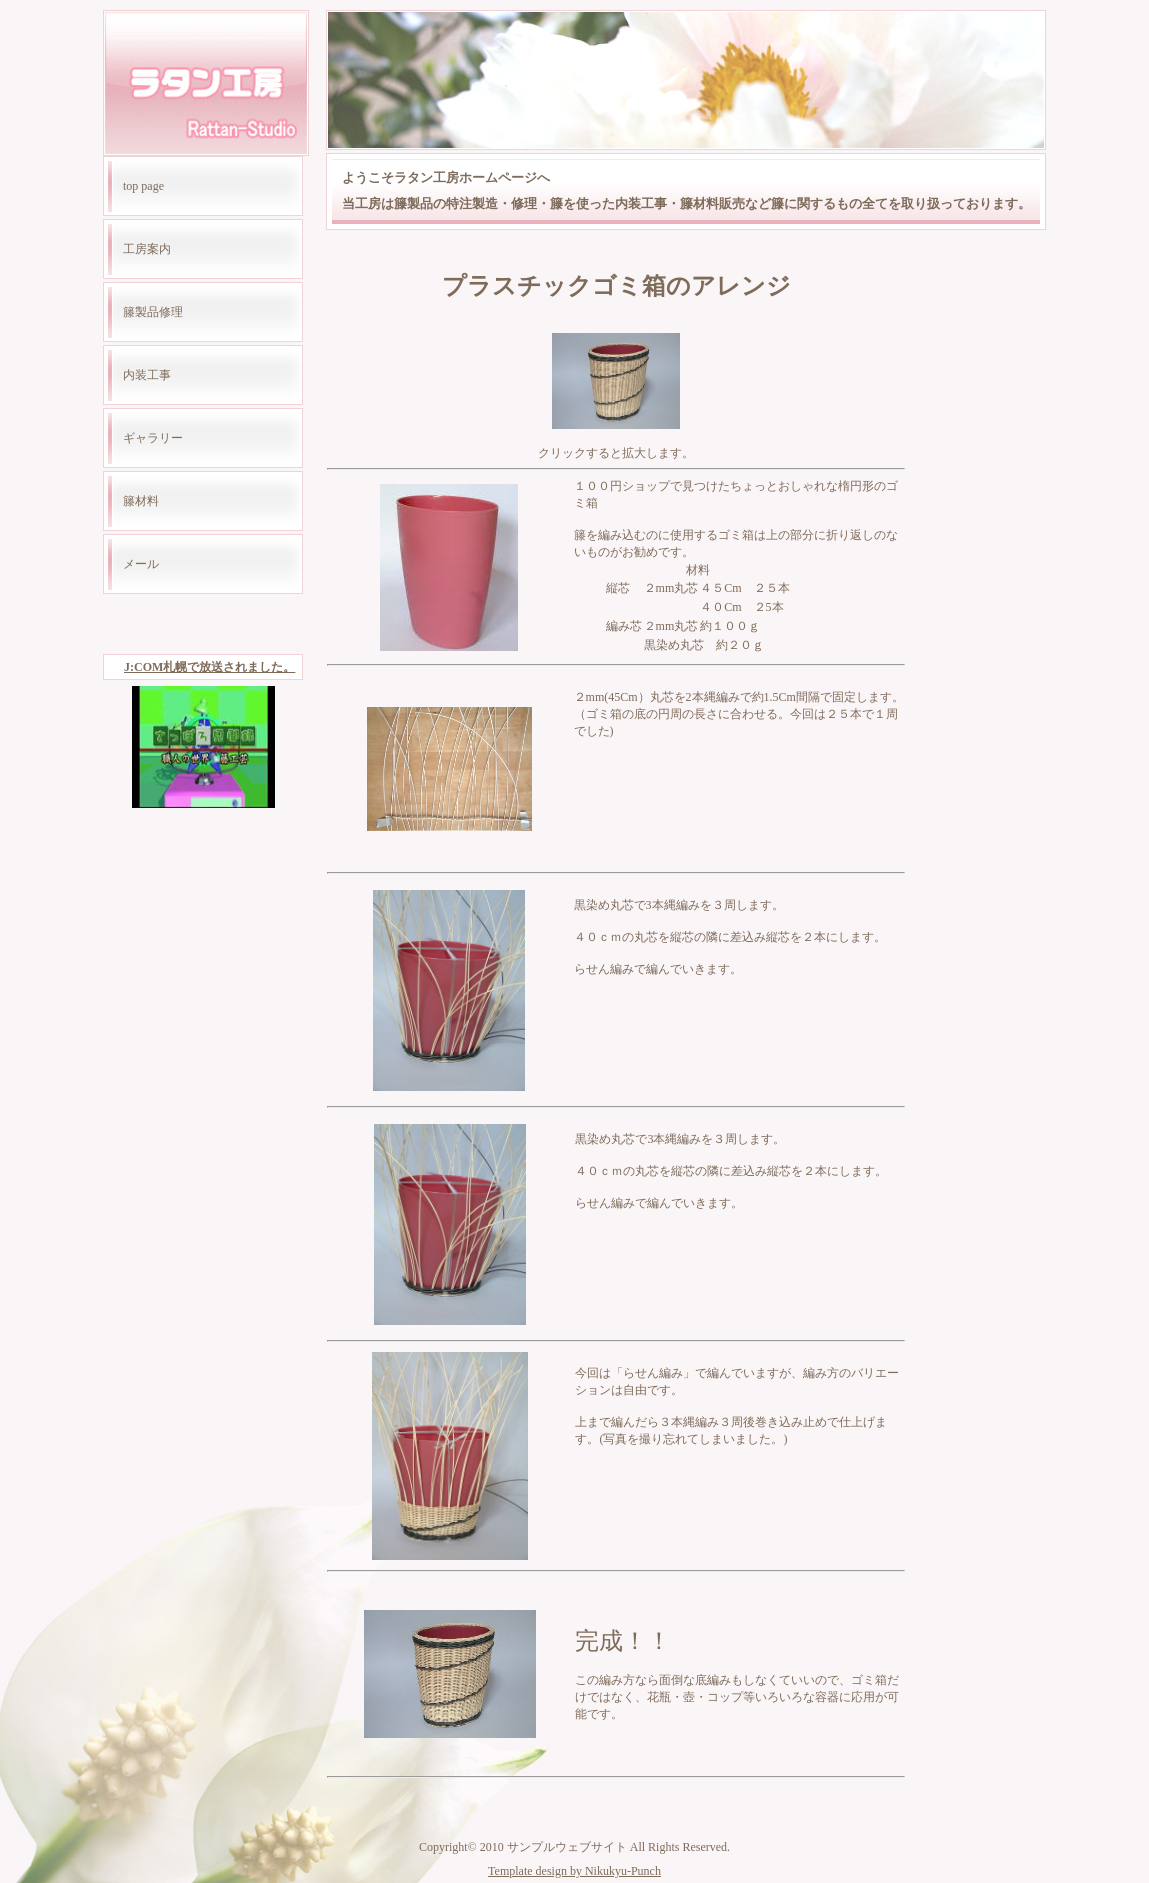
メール (141, 564)
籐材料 (141, 501)
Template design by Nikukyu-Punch (574, 1871)
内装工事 (147, 375)
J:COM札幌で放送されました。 (209, 667)
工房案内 (147, 249)
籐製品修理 (153, 312)
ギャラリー (153, 438)
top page (143, 186)
